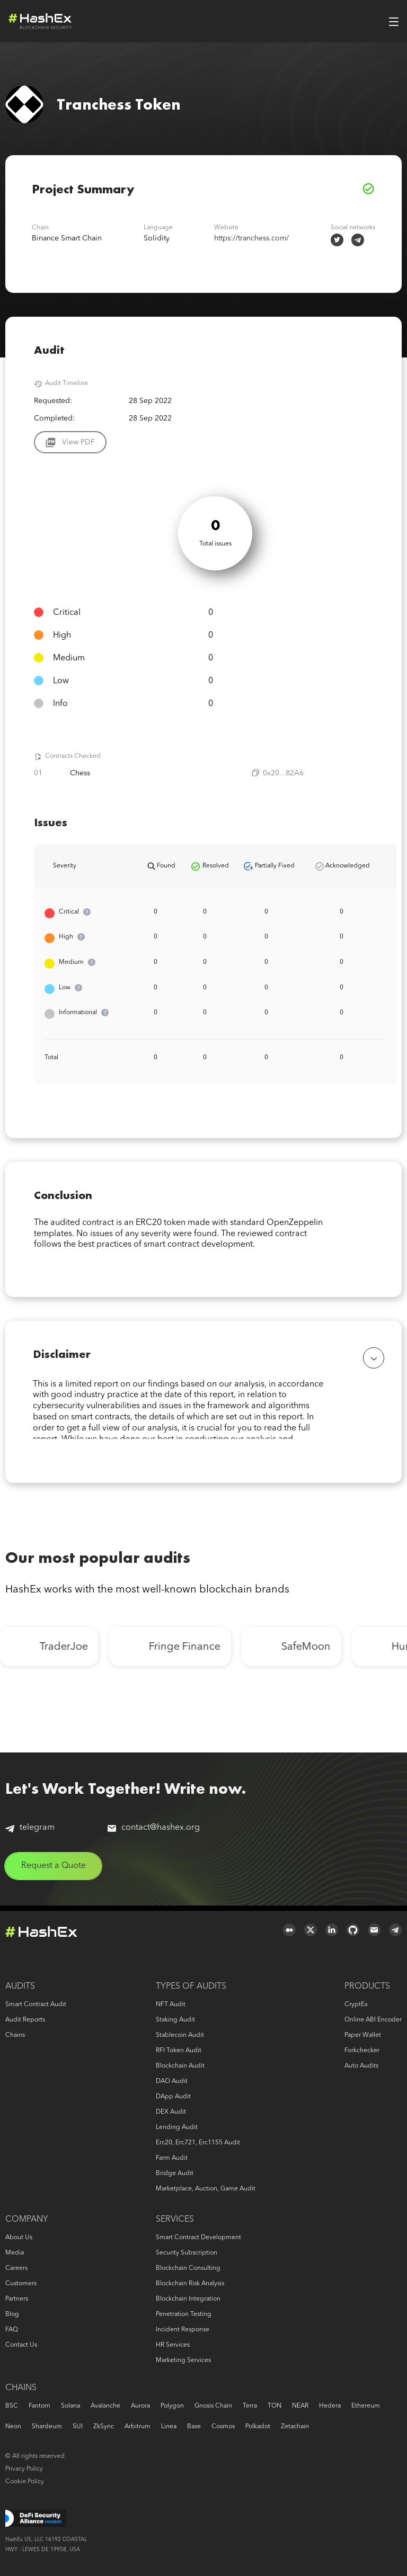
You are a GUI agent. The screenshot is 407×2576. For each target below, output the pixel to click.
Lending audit (177, 2127)
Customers (21, 2283)
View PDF (78, 442)
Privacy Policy (24, 2469)
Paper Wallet (362, 2035)
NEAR (300, 2406)
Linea (168, 2426)
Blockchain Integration (188, 2299)
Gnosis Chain (213, 2406)
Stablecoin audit (180, 2035)
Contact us (21, 2345)
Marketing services (183, 2360)
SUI (78, 2426)
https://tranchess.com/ (251, 238)
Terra (250, 2406)
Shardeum (47, 2426)
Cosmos (223, 2426)
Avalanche (105, 2406)
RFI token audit (178, 2050)
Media (14, 2253)
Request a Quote (53, 1871)
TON (274, 2406)
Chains (15, 2035)
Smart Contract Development (198, 2237)
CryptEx (356, 2004)
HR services (173, 2345)
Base (194, 2426)
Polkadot (257, 2426)
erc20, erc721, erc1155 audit (198, 2143)
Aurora (140, 2406)
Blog (12, 2314)
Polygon (172, 2406)
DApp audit (173, 2097)
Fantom (39, 2406)
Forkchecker (361, 2050)
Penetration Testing (183, 2314)
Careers (16, 2268)
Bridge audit (174, 2173)
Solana (70, 2406)
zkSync (103, 2426)
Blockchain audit (180, 2066)
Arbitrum (138, 2426)
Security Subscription (186, 2253)
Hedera (330, 2406)
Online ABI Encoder (373, 2020)
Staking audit (175, 2020)
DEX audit (171, 2112)
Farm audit (172, 2158)
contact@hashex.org (154, 1833)
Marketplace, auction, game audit (205, 2189)
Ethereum (365, 2406)
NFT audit (170, 2004)
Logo (40, 21)
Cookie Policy (24, 2482)
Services (175, 2219)
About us (18, 2237)
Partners (16, 2299)
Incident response (182, 2330)
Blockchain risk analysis (190, 2283)
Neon (13, 2426)
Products (367, 1986)
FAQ (11, 2330)
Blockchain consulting (188, 2268)
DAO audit (172, 2081)
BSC (11, 2406)
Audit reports (25, 2020)
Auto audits (361, 2066)
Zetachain (295, 2426)
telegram (30, 1833)
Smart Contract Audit (35, 2004)
